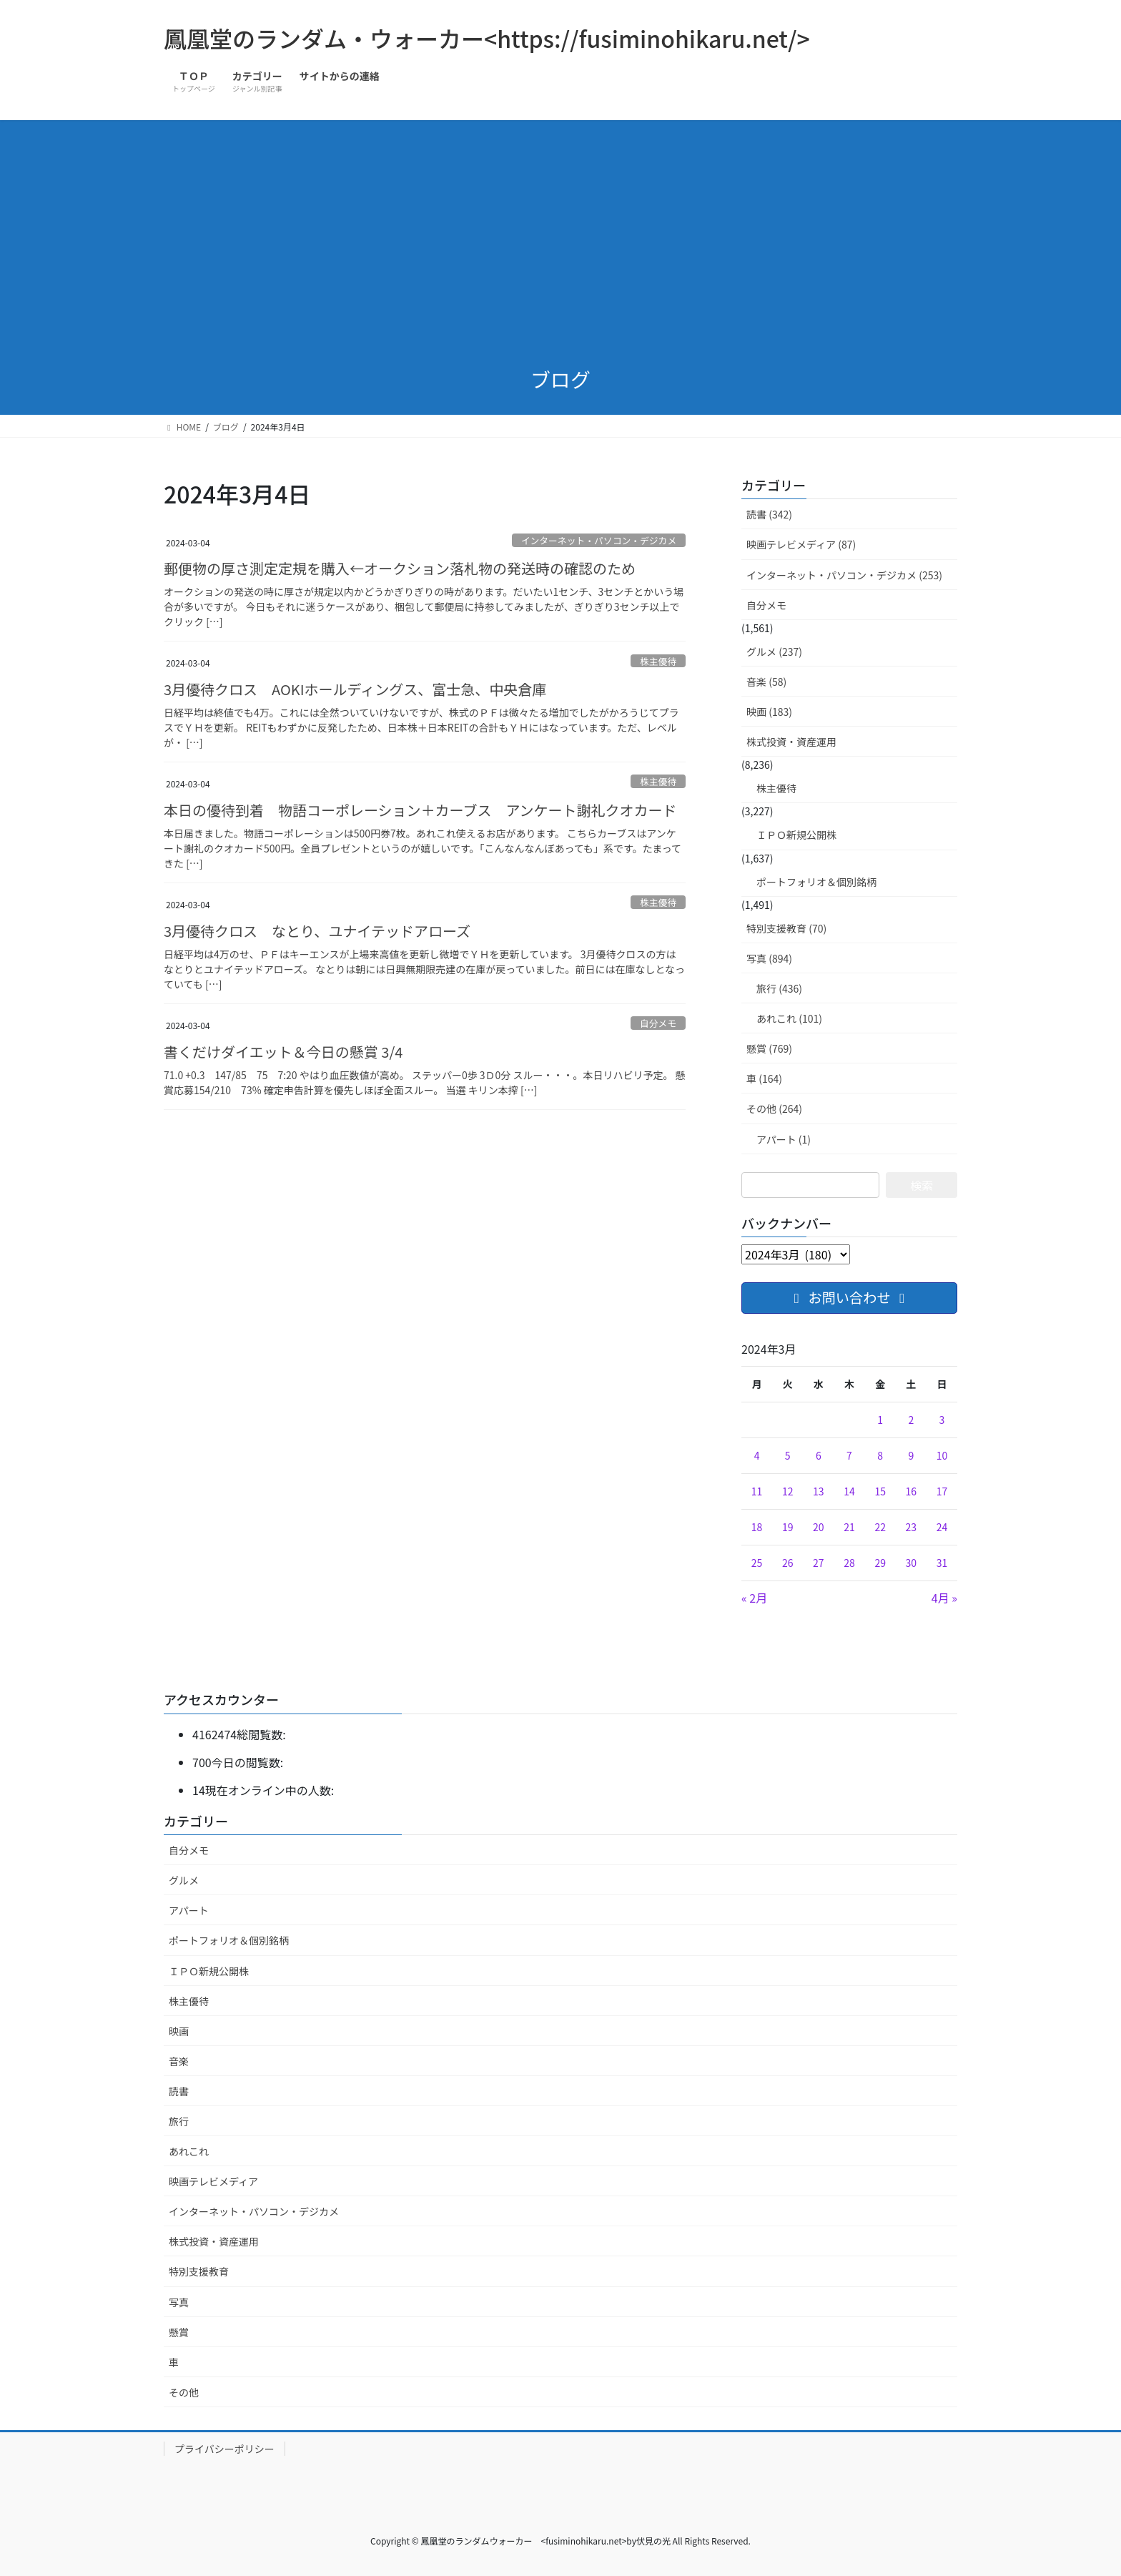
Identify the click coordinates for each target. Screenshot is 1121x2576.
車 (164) (764, 1078)
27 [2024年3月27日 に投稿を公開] (818, 1562)
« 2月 (754, 1597)
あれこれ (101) (789, 1018)
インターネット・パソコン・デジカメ (599, 540)
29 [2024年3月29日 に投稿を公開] (880, 1562)
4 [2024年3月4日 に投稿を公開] (757, 1455)
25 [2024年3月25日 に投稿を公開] (757, 1562)
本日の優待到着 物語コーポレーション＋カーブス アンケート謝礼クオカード (435, 810)
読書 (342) (769, 514)
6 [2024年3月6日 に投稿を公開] (818, 1455)
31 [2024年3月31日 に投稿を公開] (942, 1562)
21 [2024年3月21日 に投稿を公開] (849, 1527)
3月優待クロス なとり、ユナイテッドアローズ (317, 930)
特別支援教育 (199, 2271)
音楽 (179, 2061)
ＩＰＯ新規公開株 (796, 834)
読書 (179, 2091)
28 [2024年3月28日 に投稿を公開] (849, 1562)
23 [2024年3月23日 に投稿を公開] (911, 1527)
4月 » (944, 1597)
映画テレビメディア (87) (801, 544)
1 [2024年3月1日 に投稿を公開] (880, 1419)
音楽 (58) (766, 681)
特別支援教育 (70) (786, 928)
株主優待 (658, 661)
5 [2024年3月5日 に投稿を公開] (788, 1455)
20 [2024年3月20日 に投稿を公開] (818, 1527)
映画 (179, 2031)
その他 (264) (774, 1108)
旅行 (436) (779, 988)
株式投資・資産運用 (791, 741)
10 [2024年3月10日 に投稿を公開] (942, 1455)
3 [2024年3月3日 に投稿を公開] (942, 1419)
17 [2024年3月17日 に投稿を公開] (942, 1491)
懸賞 (179, 2332)
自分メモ (658, 1023)
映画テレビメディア (213, 2181)
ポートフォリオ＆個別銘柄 (816, 882)
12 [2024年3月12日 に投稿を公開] (788, 1491)
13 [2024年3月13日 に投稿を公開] (818, 1491)
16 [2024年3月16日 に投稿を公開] (911, 1491)
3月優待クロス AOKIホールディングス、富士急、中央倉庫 (355, 689)
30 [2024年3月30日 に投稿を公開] (911, 1562)
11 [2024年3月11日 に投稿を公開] (757, 1491)
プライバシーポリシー (224, 2449)
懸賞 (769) (769, 1048)
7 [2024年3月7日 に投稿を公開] (849, 1455)
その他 (184, 2392)
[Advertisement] (560, 244)
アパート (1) (783, 1139)
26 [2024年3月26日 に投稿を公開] (788, 1562)
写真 (179, 2302)
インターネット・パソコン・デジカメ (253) (844, 575)
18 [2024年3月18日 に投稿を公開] (757, 1527)
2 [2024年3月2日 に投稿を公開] (911, 1419)
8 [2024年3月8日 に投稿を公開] (880, 1455)
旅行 (179, 2121)
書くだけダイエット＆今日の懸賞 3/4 (283, 1051)
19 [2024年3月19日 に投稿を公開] (788, 1527)
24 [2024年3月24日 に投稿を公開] (942, 1527)
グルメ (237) (774, 651)
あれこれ (189, 2151)
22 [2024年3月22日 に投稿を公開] (880, 1527)
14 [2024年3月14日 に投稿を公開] (849, 1491)
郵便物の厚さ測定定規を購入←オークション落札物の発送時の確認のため (400, 568)
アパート (189, 1910)
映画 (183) (769, 711)
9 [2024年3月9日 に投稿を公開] (911, 1455)
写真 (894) (769, 958)
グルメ (184, 1880)
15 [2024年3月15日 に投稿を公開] (880, 1491)
